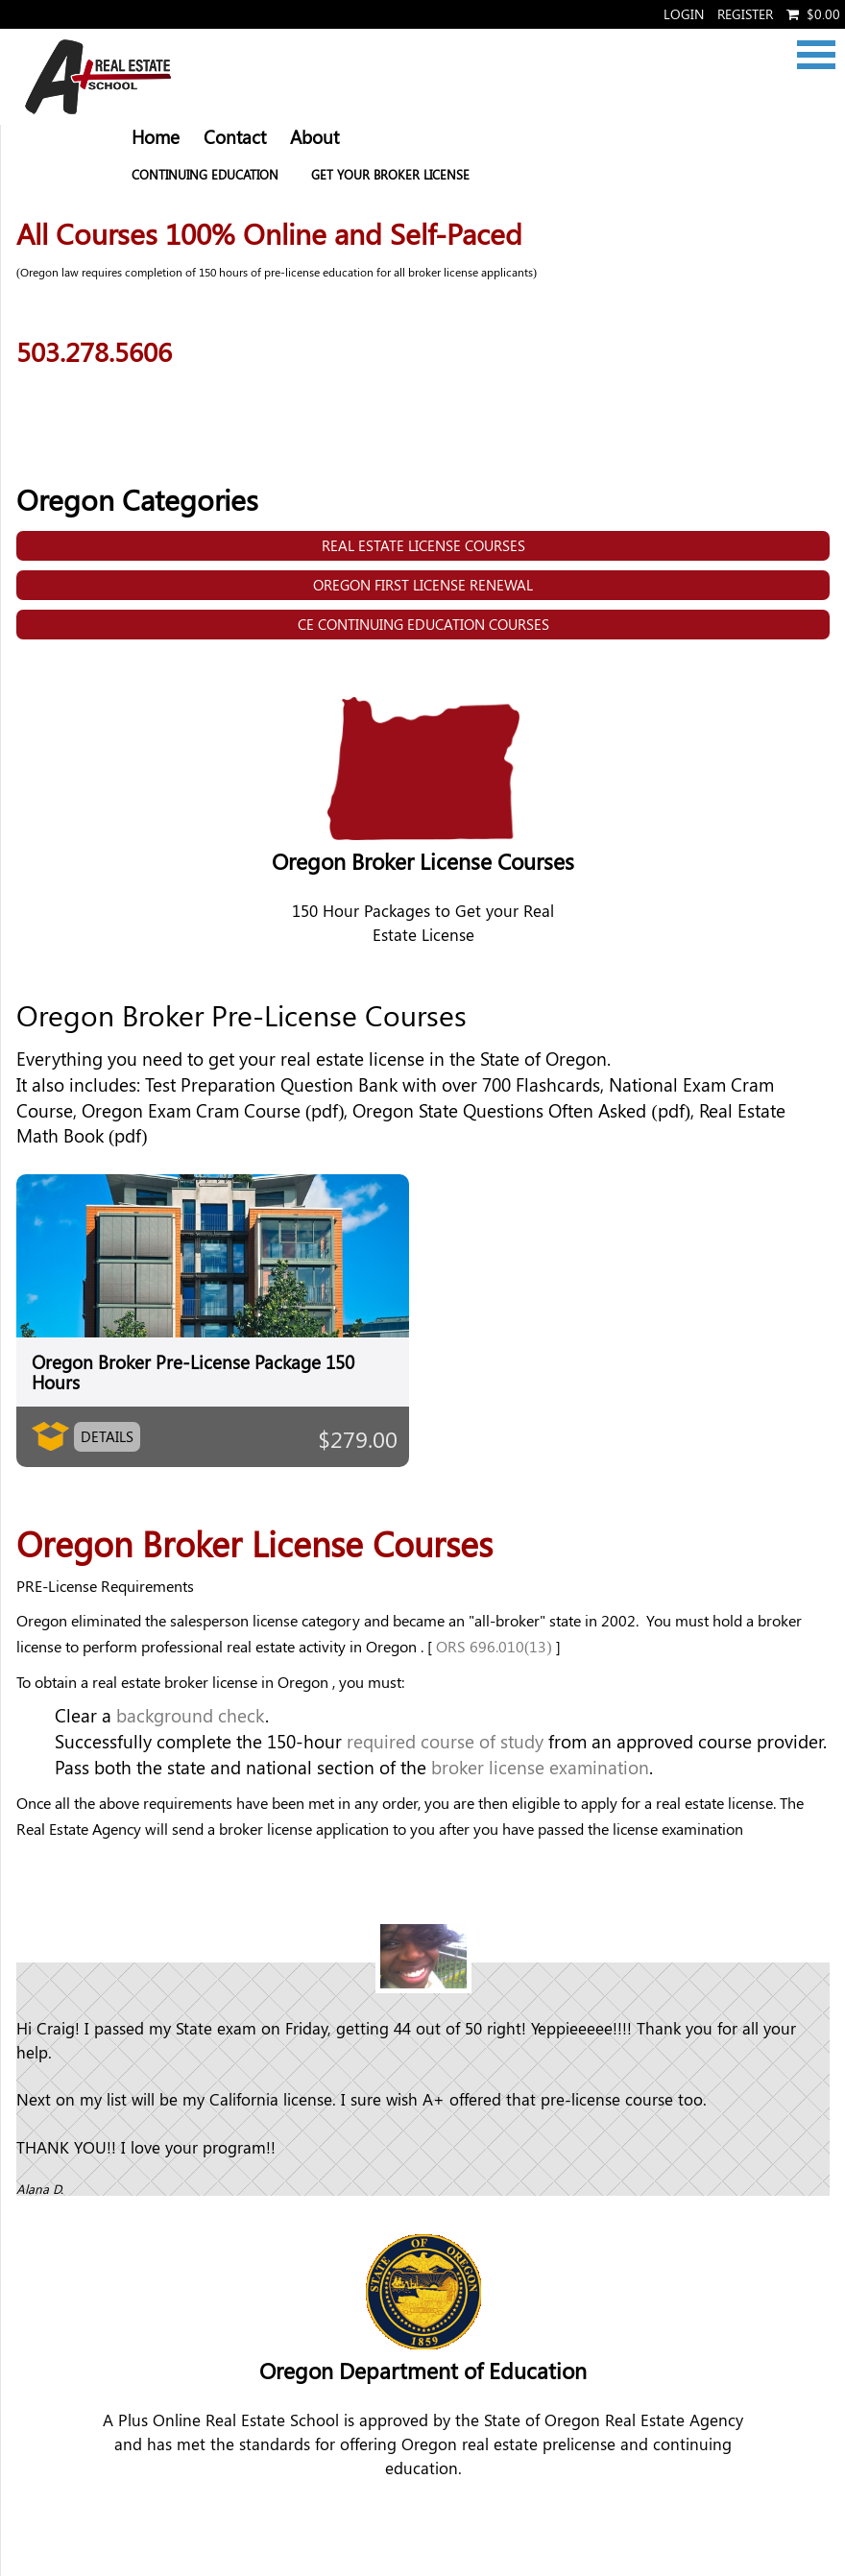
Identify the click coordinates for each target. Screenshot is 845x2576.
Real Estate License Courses (423, 545)
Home (156, 137)
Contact (235, 137)
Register (745, 14)
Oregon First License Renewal (423, 584)
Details (107, 1436)
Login (684, 14)
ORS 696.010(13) (494, 1646)
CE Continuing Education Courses (423, 624)
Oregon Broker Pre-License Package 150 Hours (193, 1372)
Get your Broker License (390, 174)
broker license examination (540, 1767)
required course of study (445, 1741)
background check (190, 1715)
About (314, 137)
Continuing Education (205, 174)
